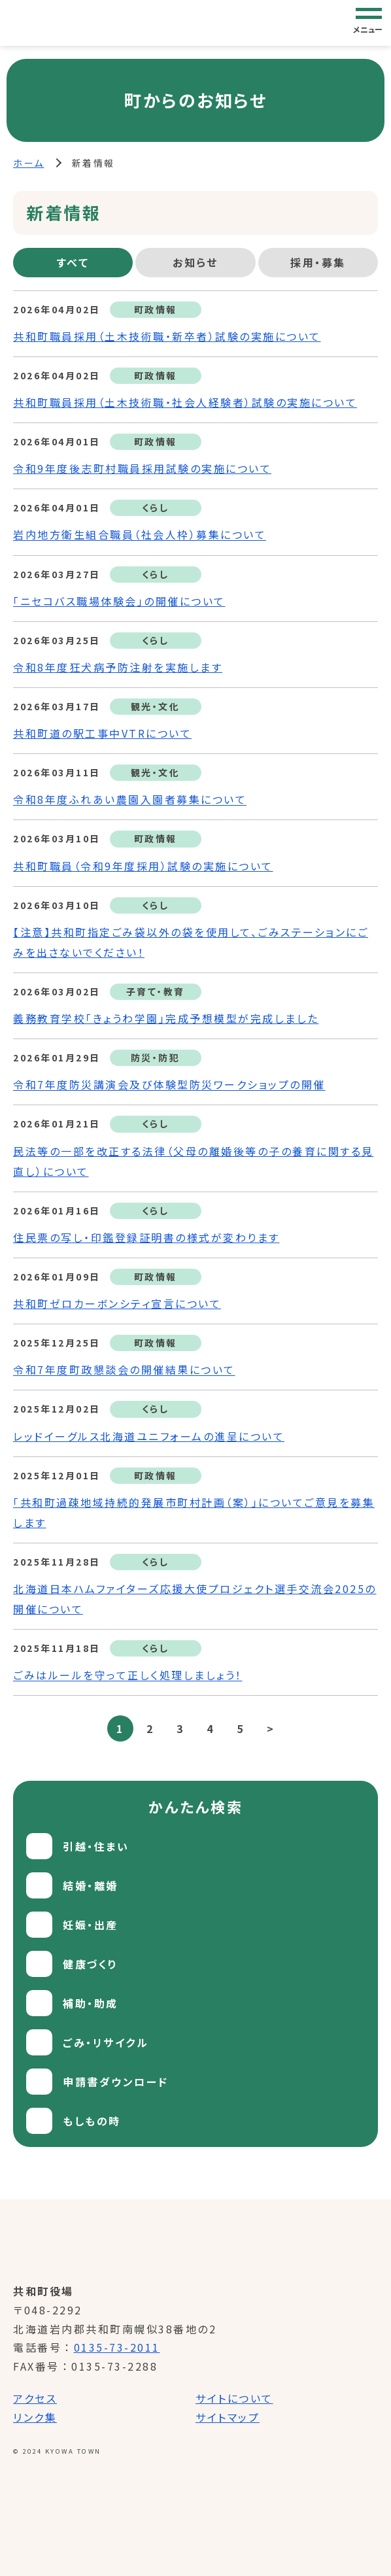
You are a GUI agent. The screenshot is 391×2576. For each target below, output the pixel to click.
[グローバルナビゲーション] (368, 22)
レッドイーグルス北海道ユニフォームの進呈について (148, 1436)
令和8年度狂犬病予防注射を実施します (117, 667)
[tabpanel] (195, 1016)
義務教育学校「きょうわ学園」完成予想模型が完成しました (166, 1018)
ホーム (28, 162)
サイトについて (234, 2398)
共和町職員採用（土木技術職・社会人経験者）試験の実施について (185, 402)
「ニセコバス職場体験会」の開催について (119, 601)
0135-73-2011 (117, 2347)
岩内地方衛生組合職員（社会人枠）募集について (139, 535)
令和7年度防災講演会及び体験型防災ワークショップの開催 (169, 1085)
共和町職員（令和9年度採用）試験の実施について (143, 866)
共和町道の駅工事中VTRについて (102, 733)
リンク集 (35, 2417)
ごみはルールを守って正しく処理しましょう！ (128, 1675)
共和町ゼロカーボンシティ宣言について (117, 1303)
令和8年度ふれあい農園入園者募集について (129, 800)
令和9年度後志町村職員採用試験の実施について (142, 468)
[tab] (73, 262)
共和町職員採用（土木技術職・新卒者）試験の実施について (167, 336)
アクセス (35, 2398)
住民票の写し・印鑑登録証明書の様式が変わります (146, 1237)
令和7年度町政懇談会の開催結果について (124, 1370)
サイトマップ (228, 2417)
